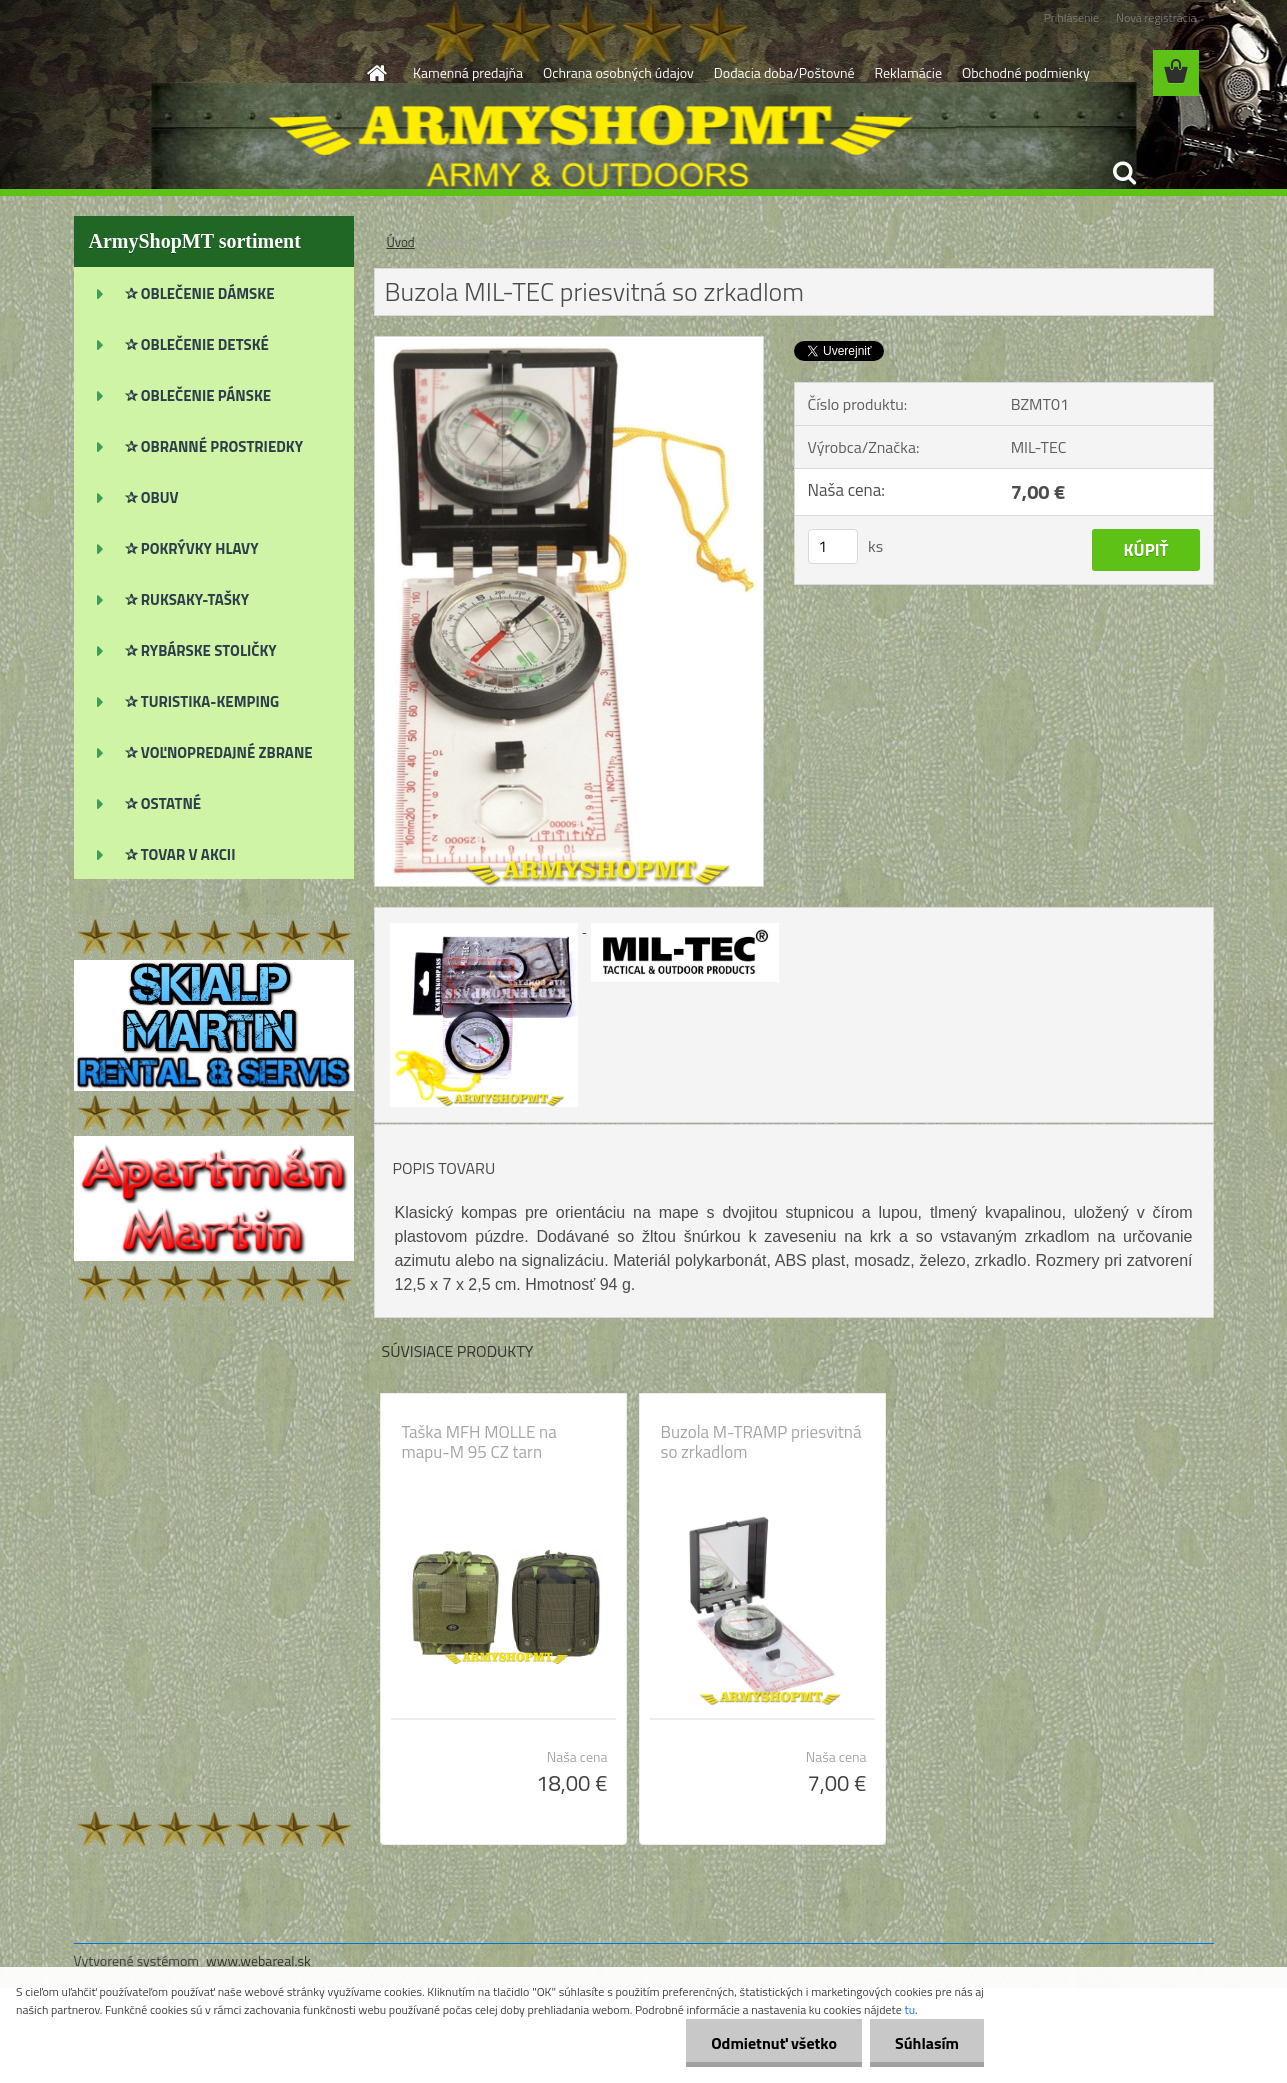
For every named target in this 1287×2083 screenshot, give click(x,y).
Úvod (401, 242)
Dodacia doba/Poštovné (784, 72)
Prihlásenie (1071, 17)
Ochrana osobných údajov (618, 72)
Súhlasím (927, 2043)
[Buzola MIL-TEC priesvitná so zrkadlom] (569, 345)
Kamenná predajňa (468, 72)
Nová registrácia (1156, 17)
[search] (1124, 173)
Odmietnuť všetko (774, 2043)
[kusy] (833, 546)
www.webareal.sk (258, 1960)
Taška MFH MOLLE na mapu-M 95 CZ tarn (479, 1442)
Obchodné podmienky (1026, 72)
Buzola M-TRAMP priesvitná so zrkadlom (761, 1442)
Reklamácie (907, 72)
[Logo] (211, 74)
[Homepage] (375, 73)
